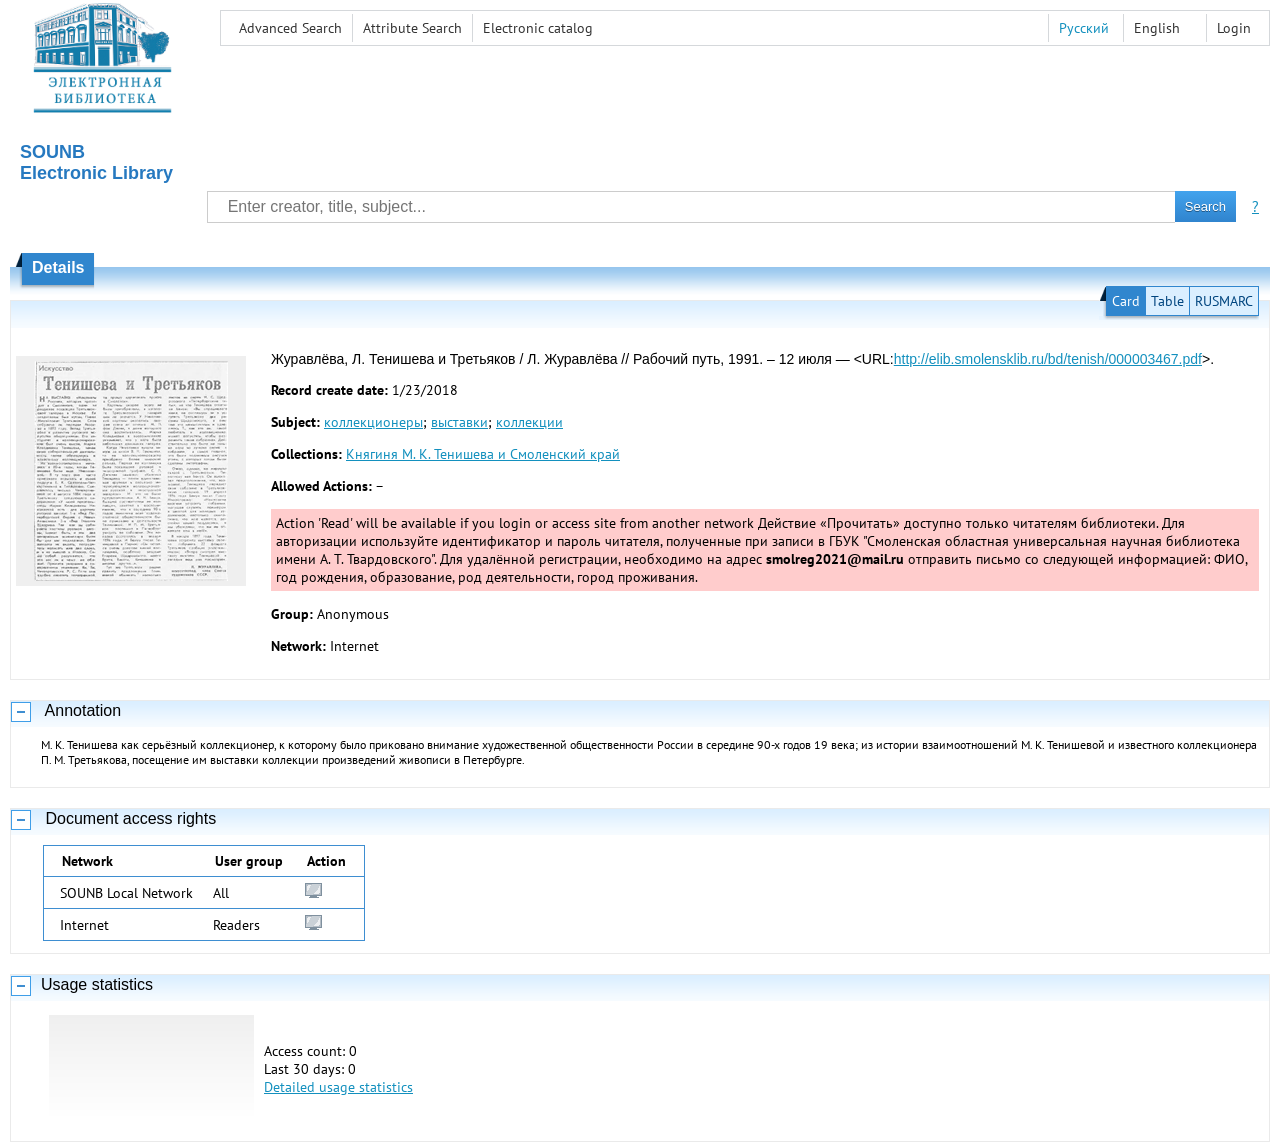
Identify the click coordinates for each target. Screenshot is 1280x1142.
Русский (1084, 28)
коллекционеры (373, 422)
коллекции (529, 422)
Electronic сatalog (538, 28)
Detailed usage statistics (338, 1087)
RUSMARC (1224, 301)
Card (1126, 301)
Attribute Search (412, 28)
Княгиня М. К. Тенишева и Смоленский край (483, 454)
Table (1167, 301)
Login (1234, 28)
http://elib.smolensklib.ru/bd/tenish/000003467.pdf (1048, 359)
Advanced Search (290, 28)
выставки (459, 422)
